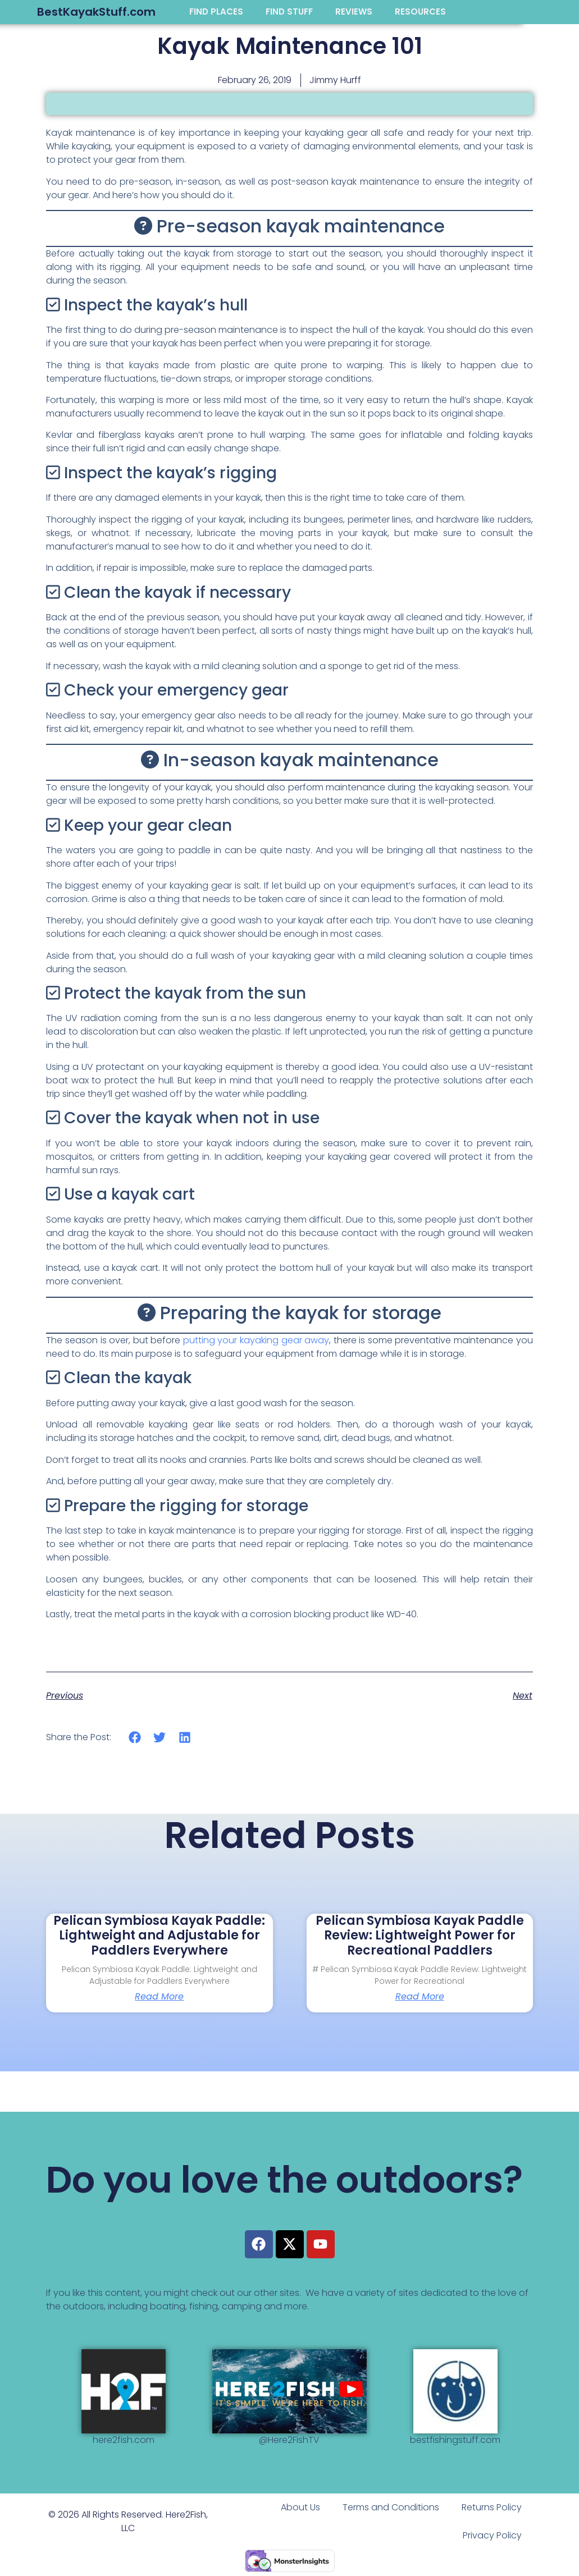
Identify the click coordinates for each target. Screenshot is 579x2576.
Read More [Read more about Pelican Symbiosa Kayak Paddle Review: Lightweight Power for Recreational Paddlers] (419, 1996)
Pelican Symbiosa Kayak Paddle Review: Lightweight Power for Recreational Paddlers (420, 1935)
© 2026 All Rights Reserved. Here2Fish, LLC (128, 2521)
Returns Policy (492, 2507)
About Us (300, 2507)
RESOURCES (420, 11)
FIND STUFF (289, 11)
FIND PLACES (216, 11)
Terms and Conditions (391, 2507)
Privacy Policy (492, 2535)
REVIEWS (353, 11)
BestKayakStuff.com (96, 12)
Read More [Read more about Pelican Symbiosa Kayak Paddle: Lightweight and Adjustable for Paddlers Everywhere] (159, 1996)
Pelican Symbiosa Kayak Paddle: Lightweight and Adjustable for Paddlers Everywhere (159, 1935)
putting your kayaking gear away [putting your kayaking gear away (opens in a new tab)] (256, 1340)
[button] (134, 1737)
